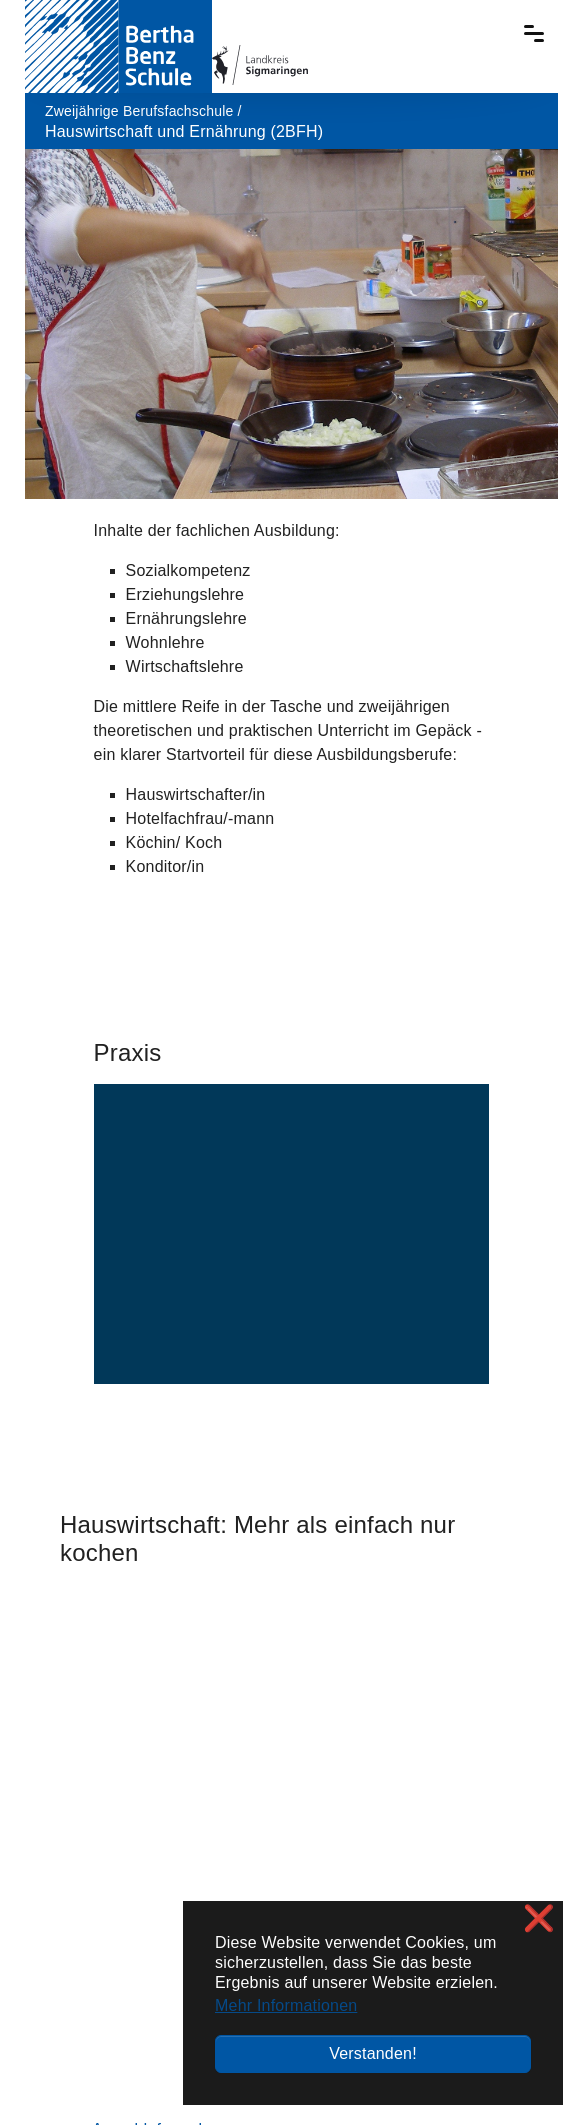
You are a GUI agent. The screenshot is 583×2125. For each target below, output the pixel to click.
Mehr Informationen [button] (286, 2005)
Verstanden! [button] (373, 2053)
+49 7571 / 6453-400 (166, 1960)
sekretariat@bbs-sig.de (119, 2002)
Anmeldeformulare (159, 1666)
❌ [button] (539, 1918)
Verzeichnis (82, 2039)
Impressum (174, 2039)
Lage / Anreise (480, 1808)
